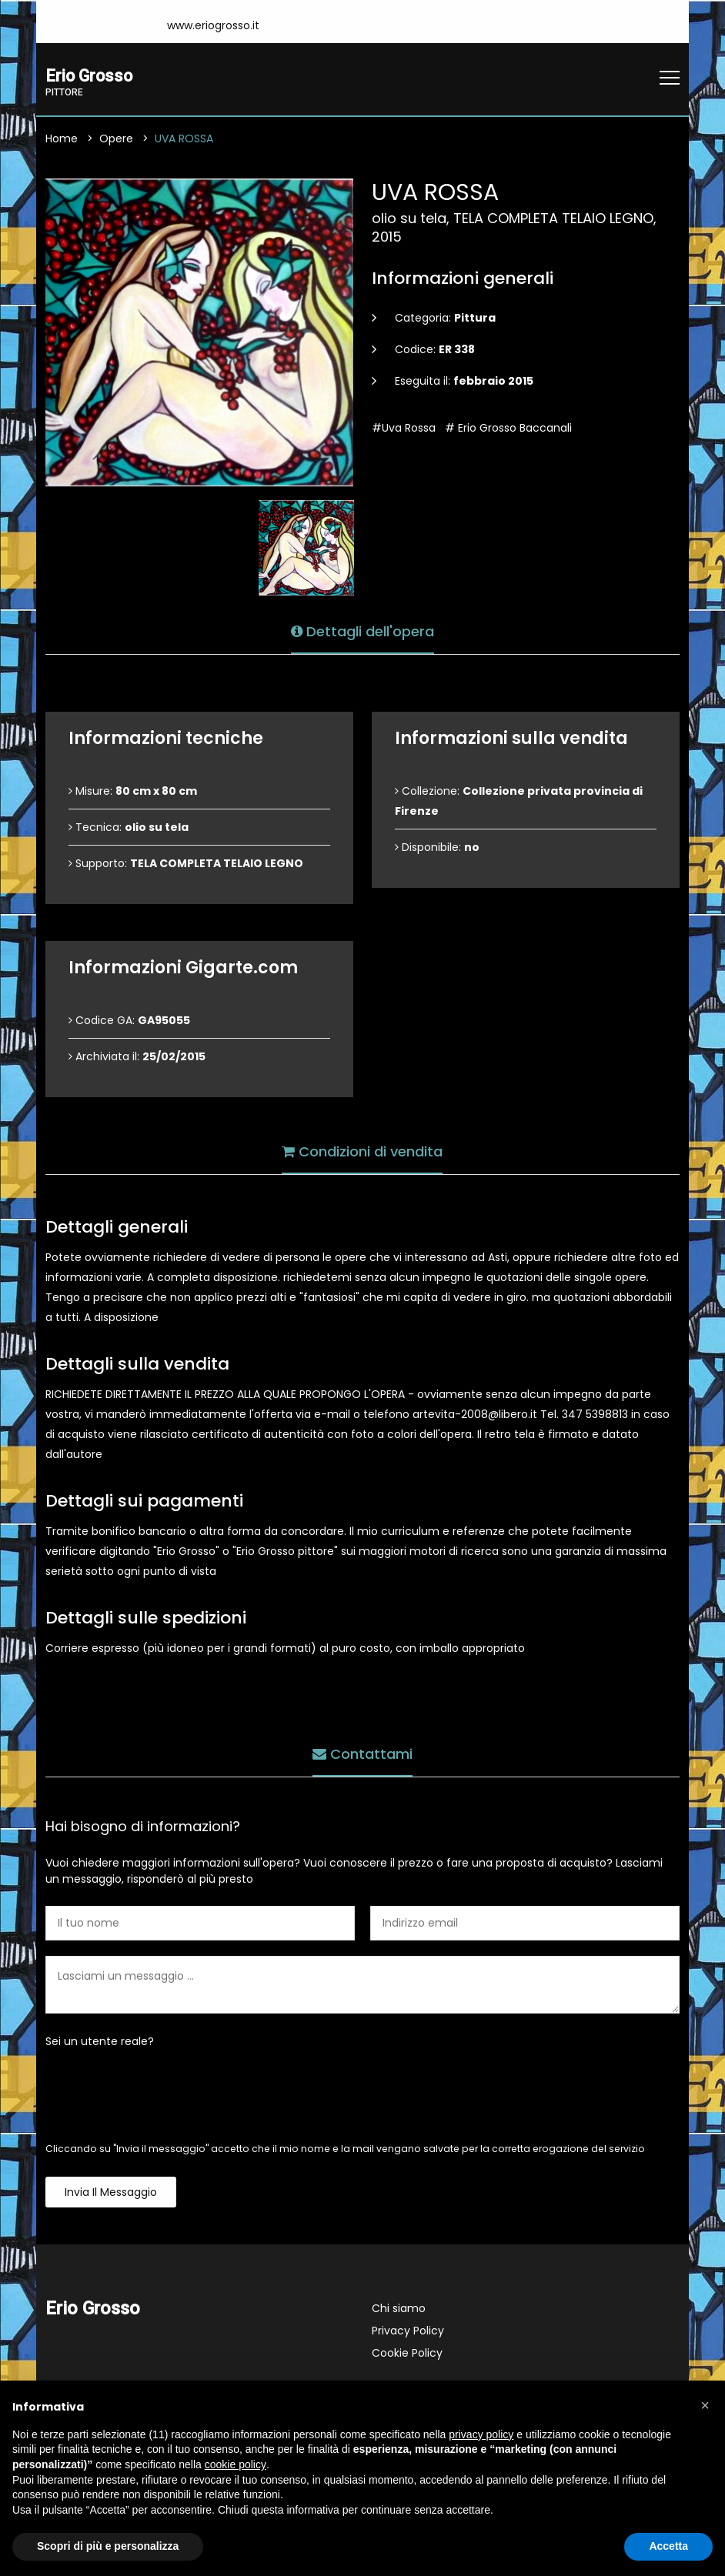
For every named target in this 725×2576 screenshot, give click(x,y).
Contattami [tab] (362, 1752)
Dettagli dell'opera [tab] (362, 629)
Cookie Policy (407, 2354)
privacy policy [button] (481, 2434)
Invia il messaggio (111, 2193)
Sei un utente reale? (99, 2042)
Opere (116, 140)
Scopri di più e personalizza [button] (108, 2546)
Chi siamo (399, 2309)
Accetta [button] (668, 2546)
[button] (705, 2405)
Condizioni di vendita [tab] (362, 1150)
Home (61, 140)
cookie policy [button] (235, 2464)
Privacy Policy (408, 2332)
